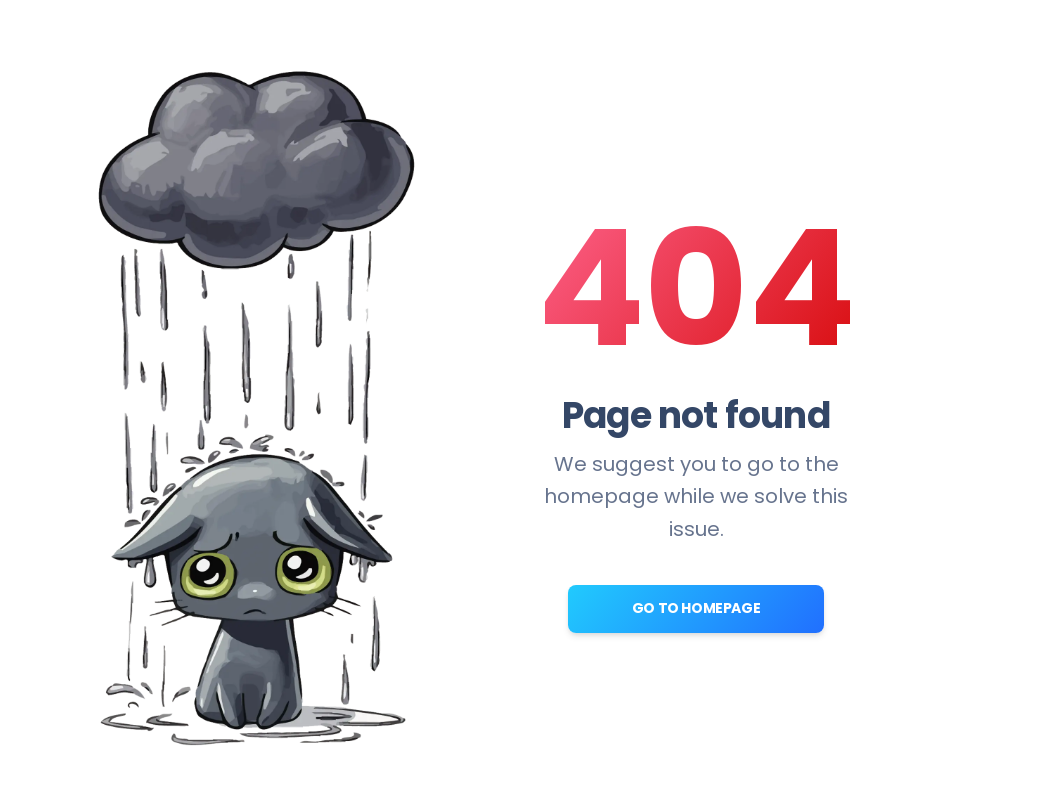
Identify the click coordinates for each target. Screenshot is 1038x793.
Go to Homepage (696, 608)
